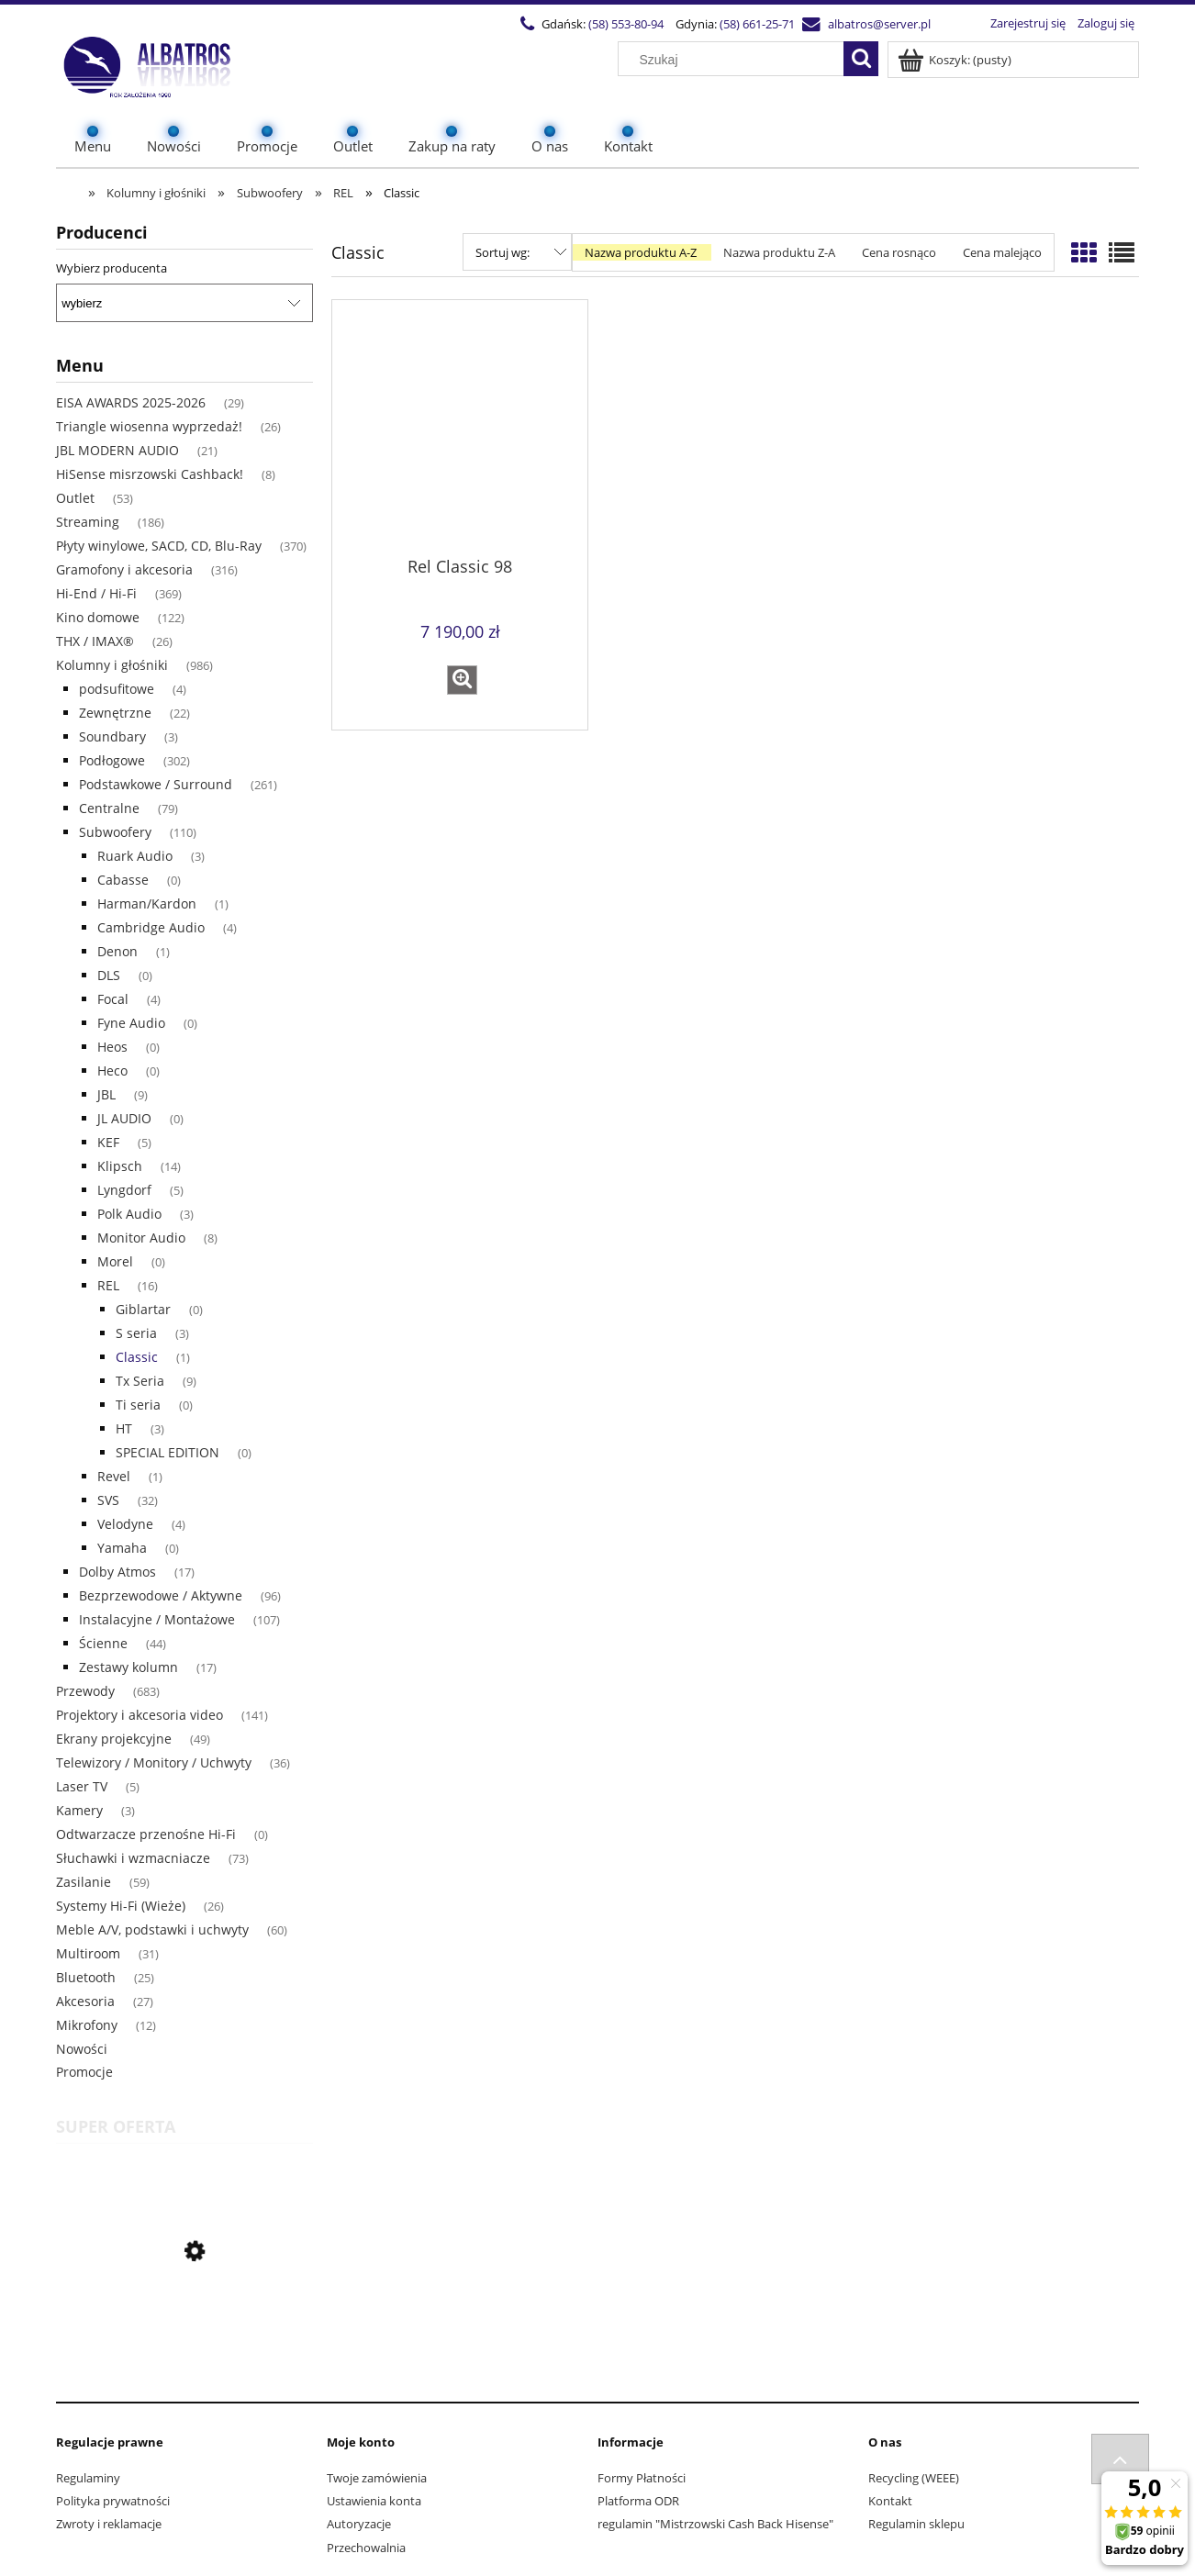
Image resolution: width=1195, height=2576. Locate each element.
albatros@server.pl (879, 24)
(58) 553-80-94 (626, 24)
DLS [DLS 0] (108, 975)
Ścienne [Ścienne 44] (103, 1643)
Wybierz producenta (111, 268)
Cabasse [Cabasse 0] (123, 879)
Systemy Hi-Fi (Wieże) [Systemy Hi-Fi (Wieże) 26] (120, 1905)
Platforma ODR (638, 2500)
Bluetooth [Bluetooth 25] (86, 1977)
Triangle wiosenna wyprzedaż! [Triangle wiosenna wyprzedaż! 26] (149, 426)
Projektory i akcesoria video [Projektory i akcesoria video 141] (139, 1714)
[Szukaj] (860, 58)
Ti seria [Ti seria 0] (138, 1404)
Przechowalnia (366, 2547)
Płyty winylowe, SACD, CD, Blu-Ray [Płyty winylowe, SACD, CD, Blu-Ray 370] (159, 545)
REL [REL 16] (108, 1285)
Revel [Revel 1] (113, 1476)
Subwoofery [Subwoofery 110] (115, 832)
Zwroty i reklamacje (109, 2523)
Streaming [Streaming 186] (87, 521)
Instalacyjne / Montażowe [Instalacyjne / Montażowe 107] (157, 1619)
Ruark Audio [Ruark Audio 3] (135, 855)
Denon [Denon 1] (117, 951)
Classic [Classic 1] (137, 1357)
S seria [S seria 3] (136, 1333)
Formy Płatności (642, 2478)
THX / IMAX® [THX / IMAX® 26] (95, 641)
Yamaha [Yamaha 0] (122, 1547)
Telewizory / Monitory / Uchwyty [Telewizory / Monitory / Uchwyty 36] (153, 1762)
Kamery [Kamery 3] (79, 1810)
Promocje (84, 2071)
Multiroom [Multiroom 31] (88, 1953)
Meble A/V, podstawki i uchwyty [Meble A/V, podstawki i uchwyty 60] (152, 1929)
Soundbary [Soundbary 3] (112, 736)
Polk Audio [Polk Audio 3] (129, 1213)
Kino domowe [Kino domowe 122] (98, 617)
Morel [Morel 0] (115, 1261)
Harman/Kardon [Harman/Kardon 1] (146, 903)
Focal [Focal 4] (112, 999)
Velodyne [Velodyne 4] (125, 1524)
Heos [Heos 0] (112, 1046)
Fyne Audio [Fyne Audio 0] (131, 1023)
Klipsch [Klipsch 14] (119, 1166)
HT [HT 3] (124, 1428)
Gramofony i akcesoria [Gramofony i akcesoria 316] (124, 569)
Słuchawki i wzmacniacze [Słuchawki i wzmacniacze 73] (133, 1858)
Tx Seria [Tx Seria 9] (140, 1380)
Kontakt (890, 2500)
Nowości (81, 2048)
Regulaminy (88, 2478)
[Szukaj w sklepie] (735, 59)
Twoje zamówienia (377, 2478)
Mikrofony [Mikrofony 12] (86, 2025)
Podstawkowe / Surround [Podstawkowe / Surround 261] (155, 784)
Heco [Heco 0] (112, 1070)
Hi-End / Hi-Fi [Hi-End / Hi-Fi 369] (96, 593)
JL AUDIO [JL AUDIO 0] (124, 1118)
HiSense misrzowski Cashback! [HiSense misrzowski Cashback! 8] (149, 474)
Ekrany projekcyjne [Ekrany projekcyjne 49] (114, 1738)
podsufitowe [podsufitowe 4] (116, 688)
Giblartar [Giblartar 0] (143, 1309)
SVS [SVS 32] (108, 1500)
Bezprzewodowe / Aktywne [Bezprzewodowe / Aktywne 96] (160, 1595)
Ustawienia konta (374, 2500)
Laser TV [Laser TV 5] (81, 1786)
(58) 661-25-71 (757, 24)
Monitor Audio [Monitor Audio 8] (141, 1237)
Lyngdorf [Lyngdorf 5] (124, 1190)
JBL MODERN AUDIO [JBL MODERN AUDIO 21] (117, 450)
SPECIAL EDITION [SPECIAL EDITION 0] (167, 1452)
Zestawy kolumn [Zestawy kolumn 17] (128, 1667)
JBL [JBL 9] (106, 1094)
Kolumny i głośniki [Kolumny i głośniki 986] (112, 665)
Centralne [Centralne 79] (109, 808)
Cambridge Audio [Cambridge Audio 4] (151, 927)
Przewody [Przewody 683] (85, 1691)
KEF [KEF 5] (108, 1142)
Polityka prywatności (113, 2500)
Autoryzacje (359, 2523)
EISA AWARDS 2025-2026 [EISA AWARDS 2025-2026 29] (131, 402)
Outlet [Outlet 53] (75, 498)
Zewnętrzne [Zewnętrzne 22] (115, 712)
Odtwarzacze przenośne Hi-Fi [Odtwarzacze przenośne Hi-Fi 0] (146, 1834)
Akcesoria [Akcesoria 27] (85, 2001)
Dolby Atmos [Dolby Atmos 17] (117, 1571)
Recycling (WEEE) (913, 2478)
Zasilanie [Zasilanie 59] (83, 1881)
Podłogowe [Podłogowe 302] (112, 760)
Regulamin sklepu (916, 2523)
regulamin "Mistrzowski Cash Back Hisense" (715, 2523)
